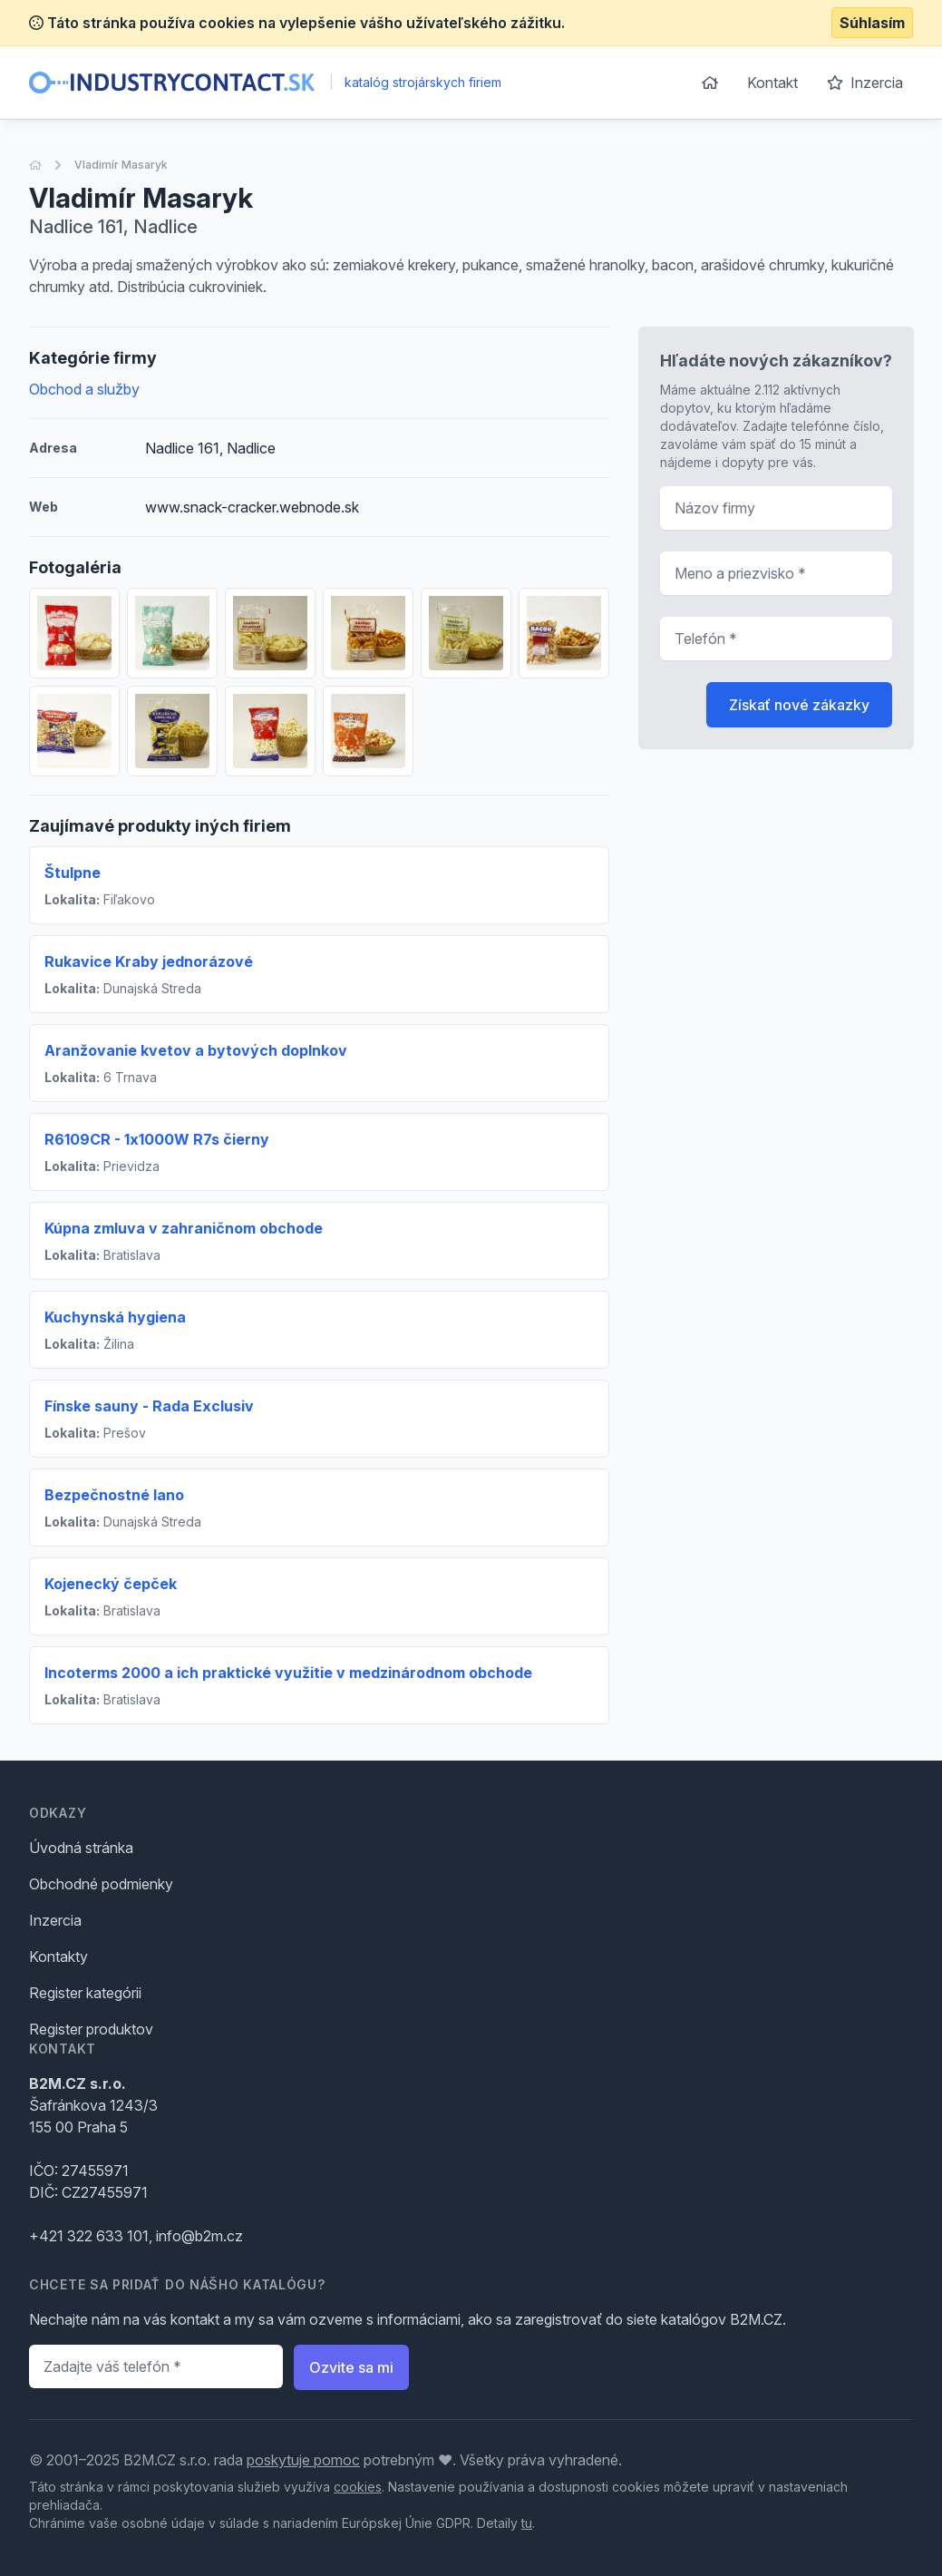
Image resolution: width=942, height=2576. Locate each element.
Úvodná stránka (81, 1848)
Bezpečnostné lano (114, 1495)
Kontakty (58, 1956)
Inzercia (865, 82)
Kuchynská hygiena (115, 1317)
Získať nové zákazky (799, 705)
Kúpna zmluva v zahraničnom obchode (183, 1228)
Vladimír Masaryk (121, 164)
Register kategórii (85, 1993)
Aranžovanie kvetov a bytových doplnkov (195, 1050)
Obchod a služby (84, 389)
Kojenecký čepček (110, 1584)
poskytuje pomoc (303, 2460)
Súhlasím (872, 23)
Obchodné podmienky (101, 1884)
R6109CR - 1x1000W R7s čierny (156, 1139)
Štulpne (72, 873)
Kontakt (772, 82)
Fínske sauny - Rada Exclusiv (149, 1406)
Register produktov (91, 2029)
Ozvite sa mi (351, 2367)
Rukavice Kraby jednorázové (148, 961)
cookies (358, 2486)
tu (526, 2523)
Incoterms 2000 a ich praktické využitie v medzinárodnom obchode (288, 1673)
